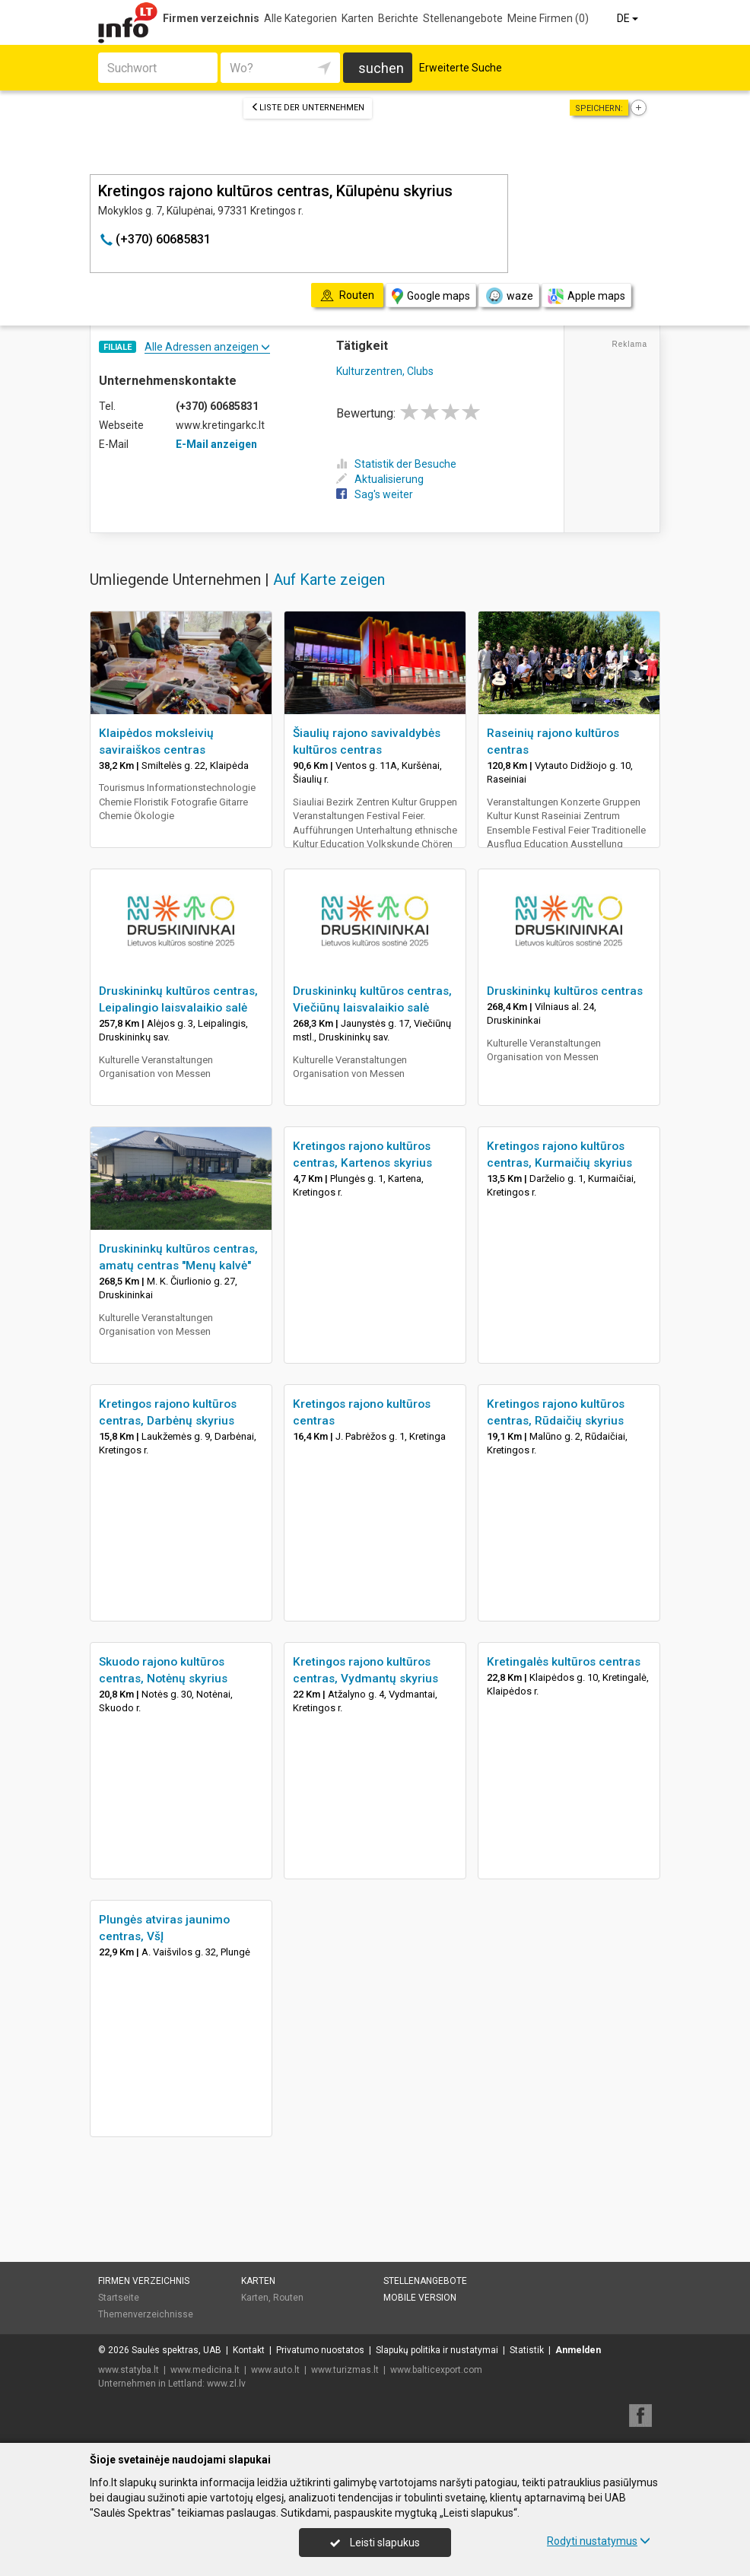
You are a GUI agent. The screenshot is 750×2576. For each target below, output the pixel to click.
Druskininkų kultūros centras (565, 991)
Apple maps (586, 296)
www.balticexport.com (436, 2370)
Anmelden (578, 2350)
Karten (357, 18)
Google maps (431, 296)
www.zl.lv (226, 2383)
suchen (381, 68)
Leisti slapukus (375, 2542)
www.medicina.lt (205, 2370)
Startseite (118, 2297)
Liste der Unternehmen (307, 108)
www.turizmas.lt (345, 2370)
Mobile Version (419, 2297)
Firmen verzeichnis (211, 18)
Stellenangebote (463, 18)
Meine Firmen (548, 18)
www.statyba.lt (128, 2370)
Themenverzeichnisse (145, 2314)
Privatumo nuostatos (320, 2350)
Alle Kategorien (300, 18)
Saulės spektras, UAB (176, 2350)
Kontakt (249, 2350)
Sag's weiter (374, 494)
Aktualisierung (380, 479)
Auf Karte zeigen (329, 579)
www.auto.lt (275, 2370)
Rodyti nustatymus (598, 2541)
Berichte (398, 18)
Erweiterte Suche (460, 68)
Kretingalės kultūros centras (563, 1662)
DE (628, 18)
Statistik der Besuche (396, 464)
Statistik (527, 2350)
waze (509, 296)
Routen (288, 2297)
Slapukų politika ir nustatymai (437, 2350)
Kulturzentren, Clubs (385, 371)
